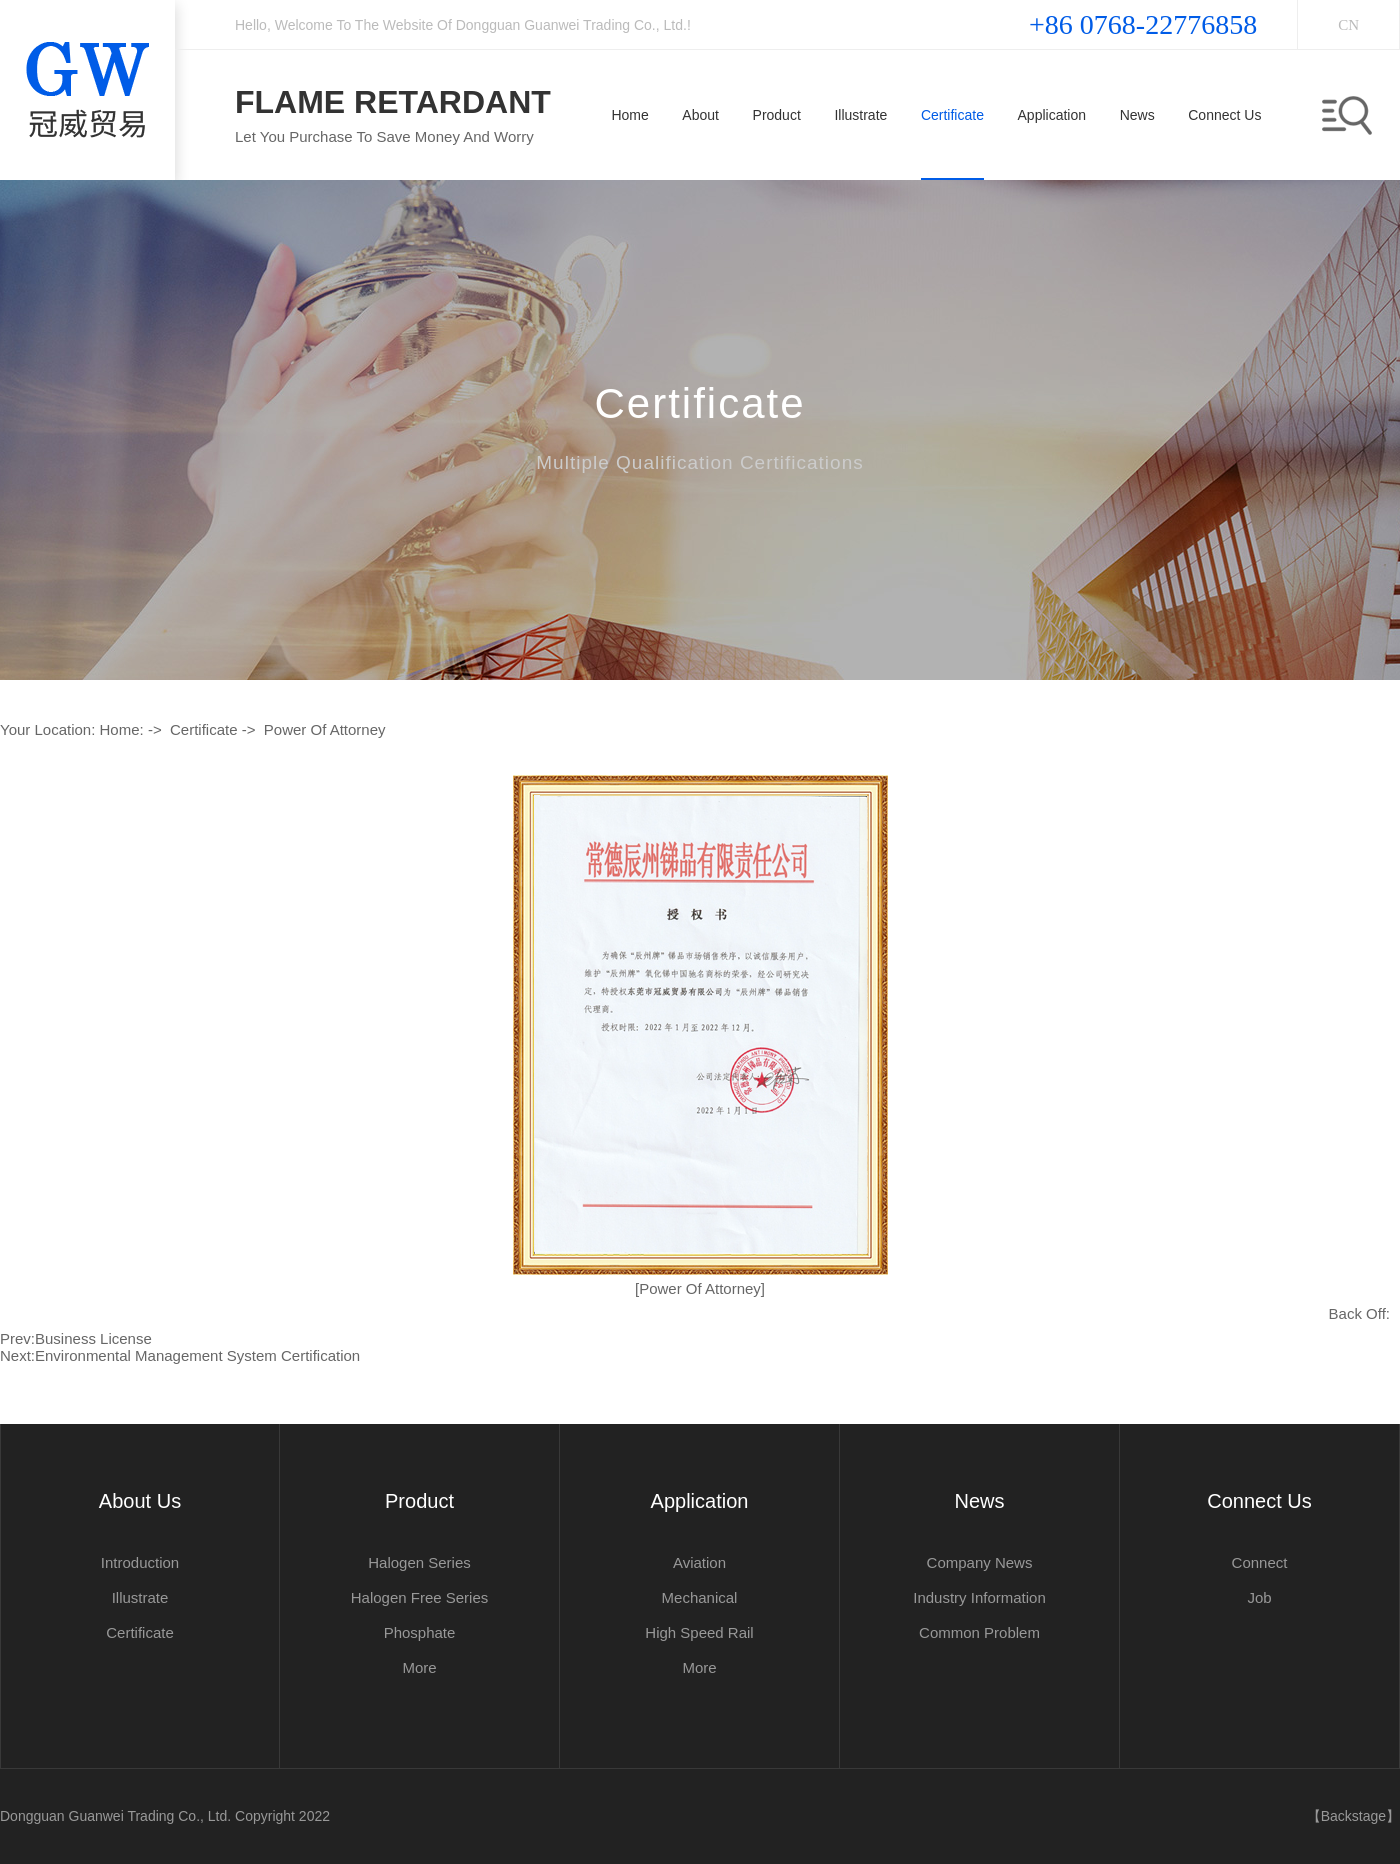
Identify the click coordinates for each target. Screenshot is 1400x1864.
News (979, 1501)
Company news (980, 1562)
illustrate (140, 1597)
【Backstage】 (1353, 1816)
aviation (699, 1562)
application (700, 1501)
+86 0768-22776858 (1143, 24)
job (1259, 1597)
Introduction (140, 1562)
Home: (122, 729)
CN (1348, 25)
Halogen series (419, 1562)
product (419, 1501)
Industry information (979, 1597)
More (419, 1667)
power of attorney (325, 729)
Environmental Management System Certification (197, 1355)
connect (1260, 1562)
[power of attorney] (700, 1288)
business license (93, 1338)
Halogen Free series (420, 1597)
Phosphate (420, 1632)
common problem (979, 1632)
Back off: (1359, 1313)
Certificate (204, 729)
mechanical (700, 1597)
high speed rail (699, 1632)
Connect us (1259, 1501)
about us (140, 1501)
